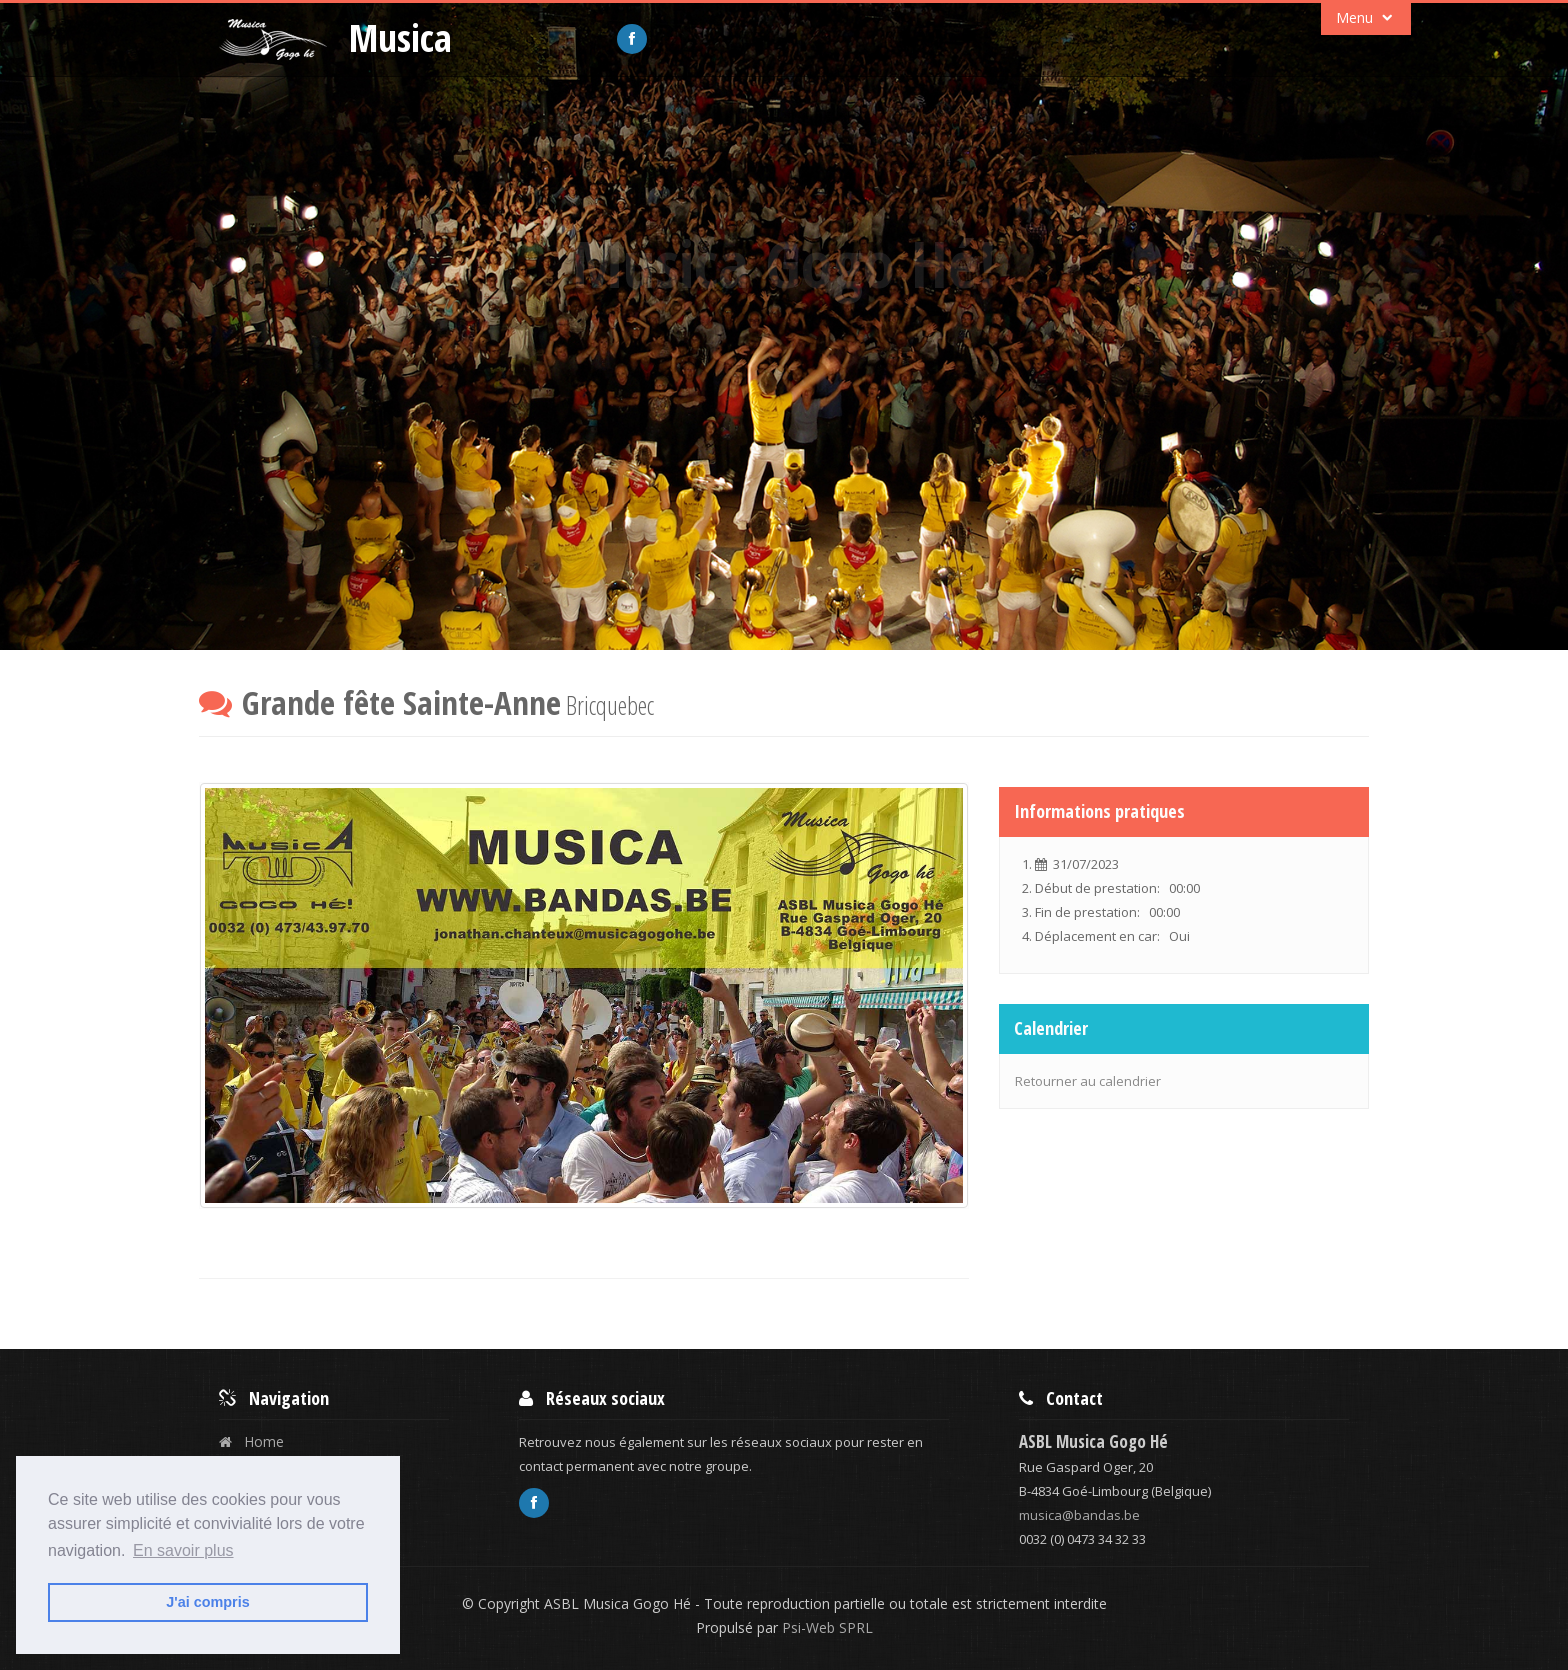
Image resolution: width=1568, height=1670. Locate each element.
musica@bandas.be (1079, 1515)
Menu (1366, 18)
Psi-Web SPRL (825, 1627)
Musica (400, 37)
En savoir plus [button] (183, 1550)
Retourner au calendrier (1088, 1081)
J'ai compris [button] (207, 1602)
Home (251, 1441)
